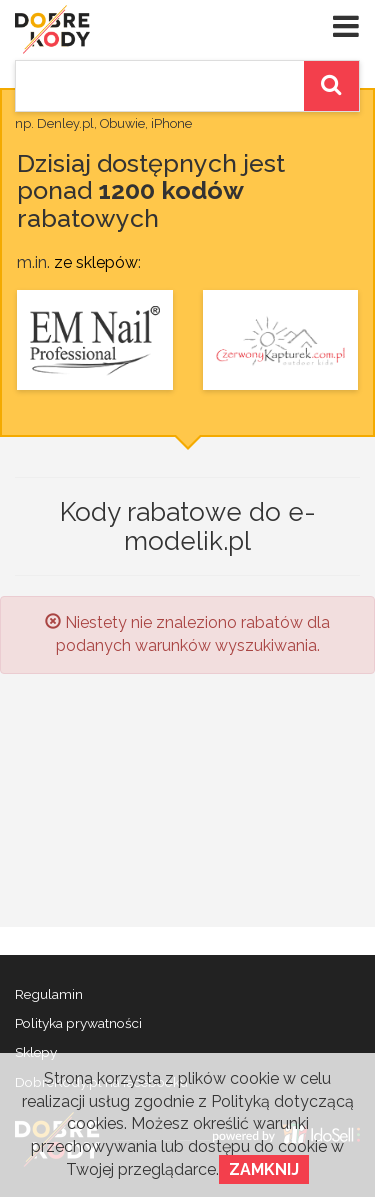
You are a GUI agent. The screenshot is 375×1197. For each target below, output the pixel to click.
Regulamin (49, 994)
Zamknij (264, 1169)
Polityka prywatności (78, 1023)
